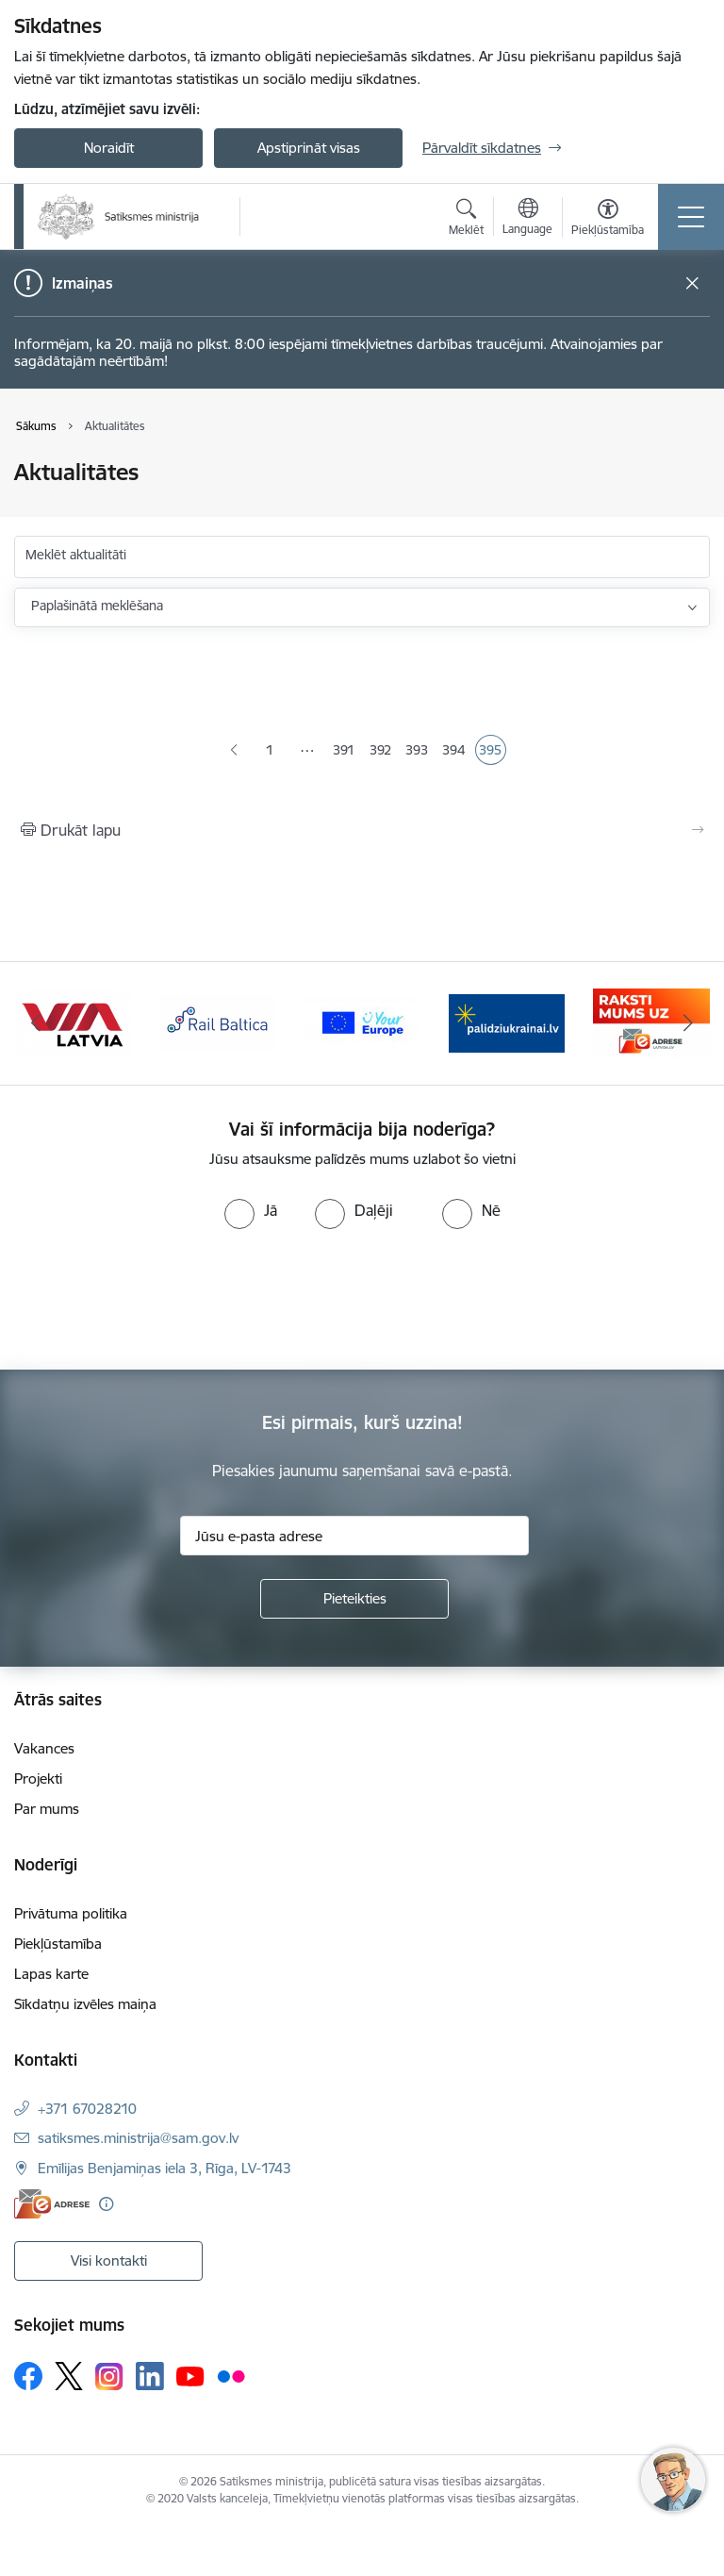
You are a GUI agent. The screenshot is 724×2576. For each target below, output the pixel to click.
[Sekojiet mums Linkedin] (150, 2376)
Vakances (44, 1748)
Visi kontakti (109, 2260)
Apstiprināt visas (308, 148)
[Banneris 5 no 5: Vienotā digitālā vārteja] (362, 1022)
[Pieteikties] (354, 1599)
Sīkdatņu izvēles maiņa (85, 2004)
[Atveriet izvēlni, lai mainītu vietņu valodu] (527, 219)
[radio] (250, 1210)
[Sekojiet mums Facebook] (28, 2376)
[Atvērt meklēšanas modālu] (466, 219)
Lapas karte (51, 1974)
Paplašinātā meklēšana (97, 605)
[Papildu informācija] (106, 2204)
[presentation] (157, 1300)
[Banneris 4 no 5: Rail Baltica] (217, 1022)
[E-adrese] (52, 2203)
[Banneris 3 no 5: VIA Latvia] (72, 1022)
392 (382, 751)
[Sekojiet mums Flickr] (231, 2375)
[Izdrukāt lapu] (362, 830)
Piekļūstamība (58, 1944)
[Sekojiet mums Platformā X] (69, 2376)
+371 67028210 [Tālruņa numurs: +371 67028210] (87, 2109)
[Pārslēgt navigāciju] (691, 217)
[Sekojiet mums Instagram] (109, 2376)
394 (455, 751)
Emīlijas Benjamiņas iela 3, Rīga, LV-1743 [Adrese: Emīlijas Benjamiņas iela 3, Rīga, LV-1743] (164, 2168)
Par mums (46, 1809)
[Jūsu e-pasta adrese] (354, 1535)
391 (345, 751)
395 (492, 751)
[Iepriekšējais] (36, 1023)
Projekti (38, 1778)
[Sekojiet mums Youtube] (190, 2375)
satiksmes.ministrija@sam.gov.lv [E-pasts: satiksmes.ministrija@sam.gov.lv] (138, 2138)
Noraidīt (109, 148)
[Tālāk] (687, 1023)
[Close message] (692, 283)
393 (418, 751)
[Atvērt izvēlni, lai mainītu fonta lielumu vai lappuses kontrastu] (607, 219)
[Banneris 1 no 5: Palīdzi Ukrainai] (507, 1022)
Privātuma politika (70, 1913)
